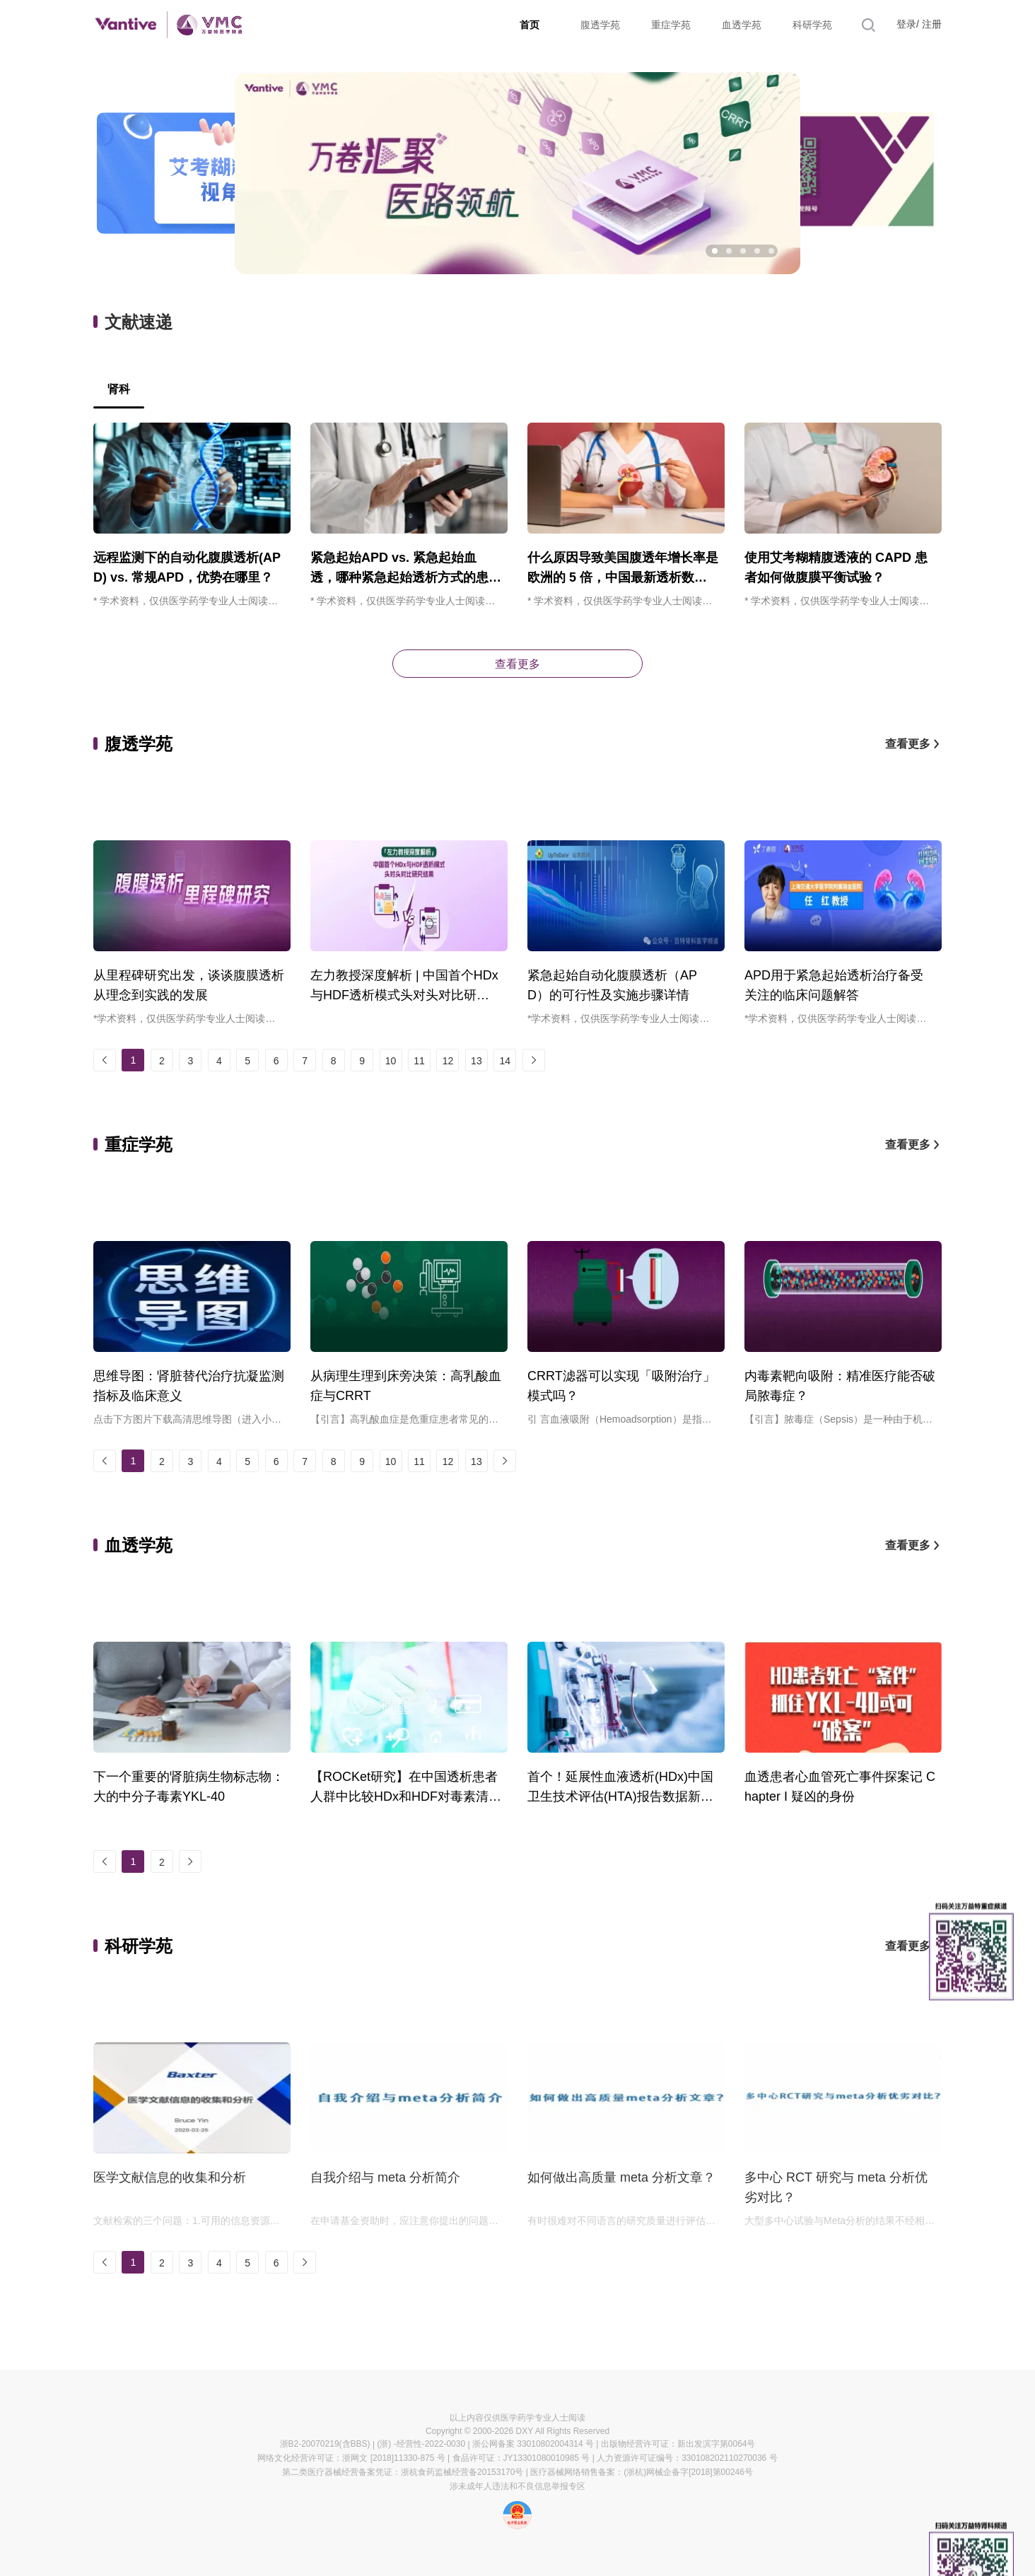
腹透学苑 (600, 24)
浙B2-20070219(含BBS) (325, 2444)
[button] (715, 251)
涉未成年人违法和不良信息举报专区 (517, 2486)
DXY (524, 2431)
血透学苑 (741, 24)
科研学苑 (812, 24)
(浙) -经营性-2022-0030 (421, 2444)
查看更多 (517, 664)
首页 (529, 24)
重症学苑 (671, 24)
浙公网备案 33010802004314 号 (533, 2444)
